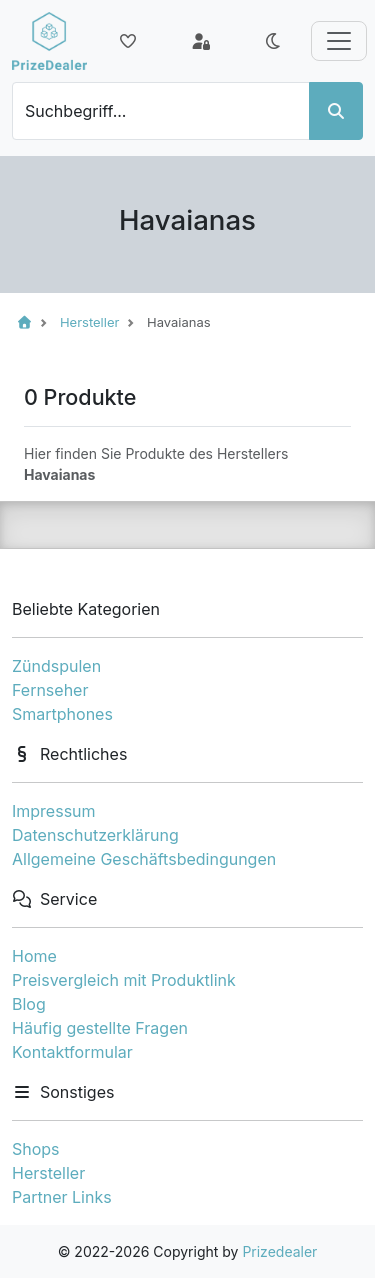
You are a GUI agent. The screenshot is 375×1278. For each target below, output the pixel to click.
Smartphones (62, 714)
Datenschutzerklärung (95, 835)
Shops (36, 1149)
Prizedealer (279, 1251)
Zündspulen (56, 666)
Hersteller (48, 1173)
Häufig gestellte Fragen (100, 1028)
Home (34, 956)
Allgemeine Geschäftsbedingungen (144, 859)
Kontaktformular (72, 1052)
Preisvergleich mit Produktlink (124, 980)
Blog (29, 1004)
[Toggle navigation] (339, 41)
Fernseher (50, 690)
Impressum (54, 811)
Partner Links (62, 1197)
